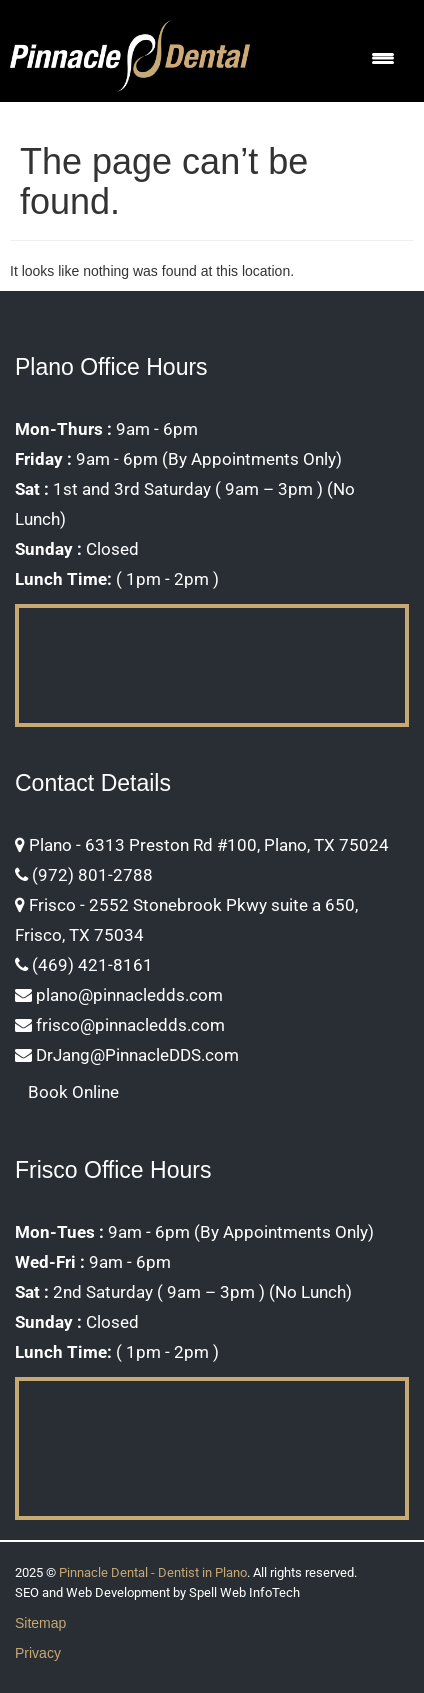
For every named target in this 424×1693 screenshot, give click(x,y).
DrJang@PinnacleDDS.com (127, 1055)
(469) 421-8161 (84, 965)
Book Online (73, 1092)
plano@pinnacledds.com (119, 995)
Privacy (38, 1653)
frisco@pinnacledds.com (120, 1025)
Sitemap (40, 1623)
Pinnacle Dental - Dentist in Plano (153, 1572)
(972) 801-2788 (84, 875)
